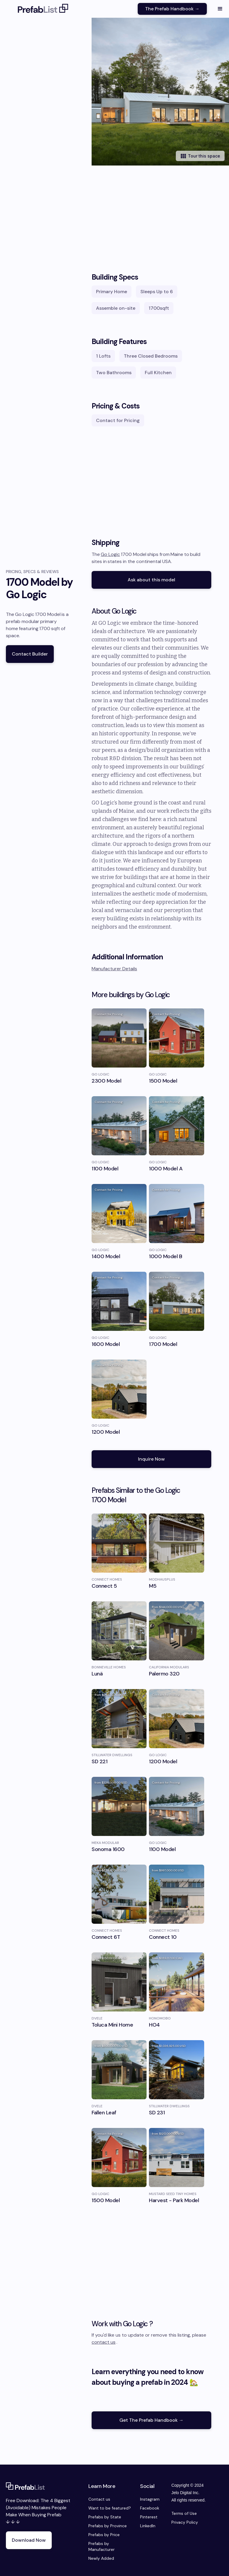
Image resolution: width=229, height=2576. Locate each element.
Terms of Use (184, 2513)
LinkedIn (147, 2525)
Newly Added (101, 2558)
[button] (220, 9)
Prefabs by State (104, 2517)
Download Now (29, 2540)
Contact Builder (30, 654)
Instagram (150, 2499)
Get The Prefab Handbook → (151, 2420)
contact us (104, 2342)
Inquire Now (151, 1459)
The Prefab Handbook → (172, 9)
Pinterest (148, 2517)
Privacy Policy (184, 2522)
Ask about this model (151, 580)
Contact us (99, 2499)
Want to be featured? (109, 2508)
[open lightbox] (160, 92)
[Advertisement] (151, 212)
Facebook (149, 2508)
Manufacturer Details (114, 969)
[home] (43, 9)
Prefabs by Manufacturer (101, 2546)
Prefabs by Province (107, 2525)
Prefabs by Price (104, 2534)
